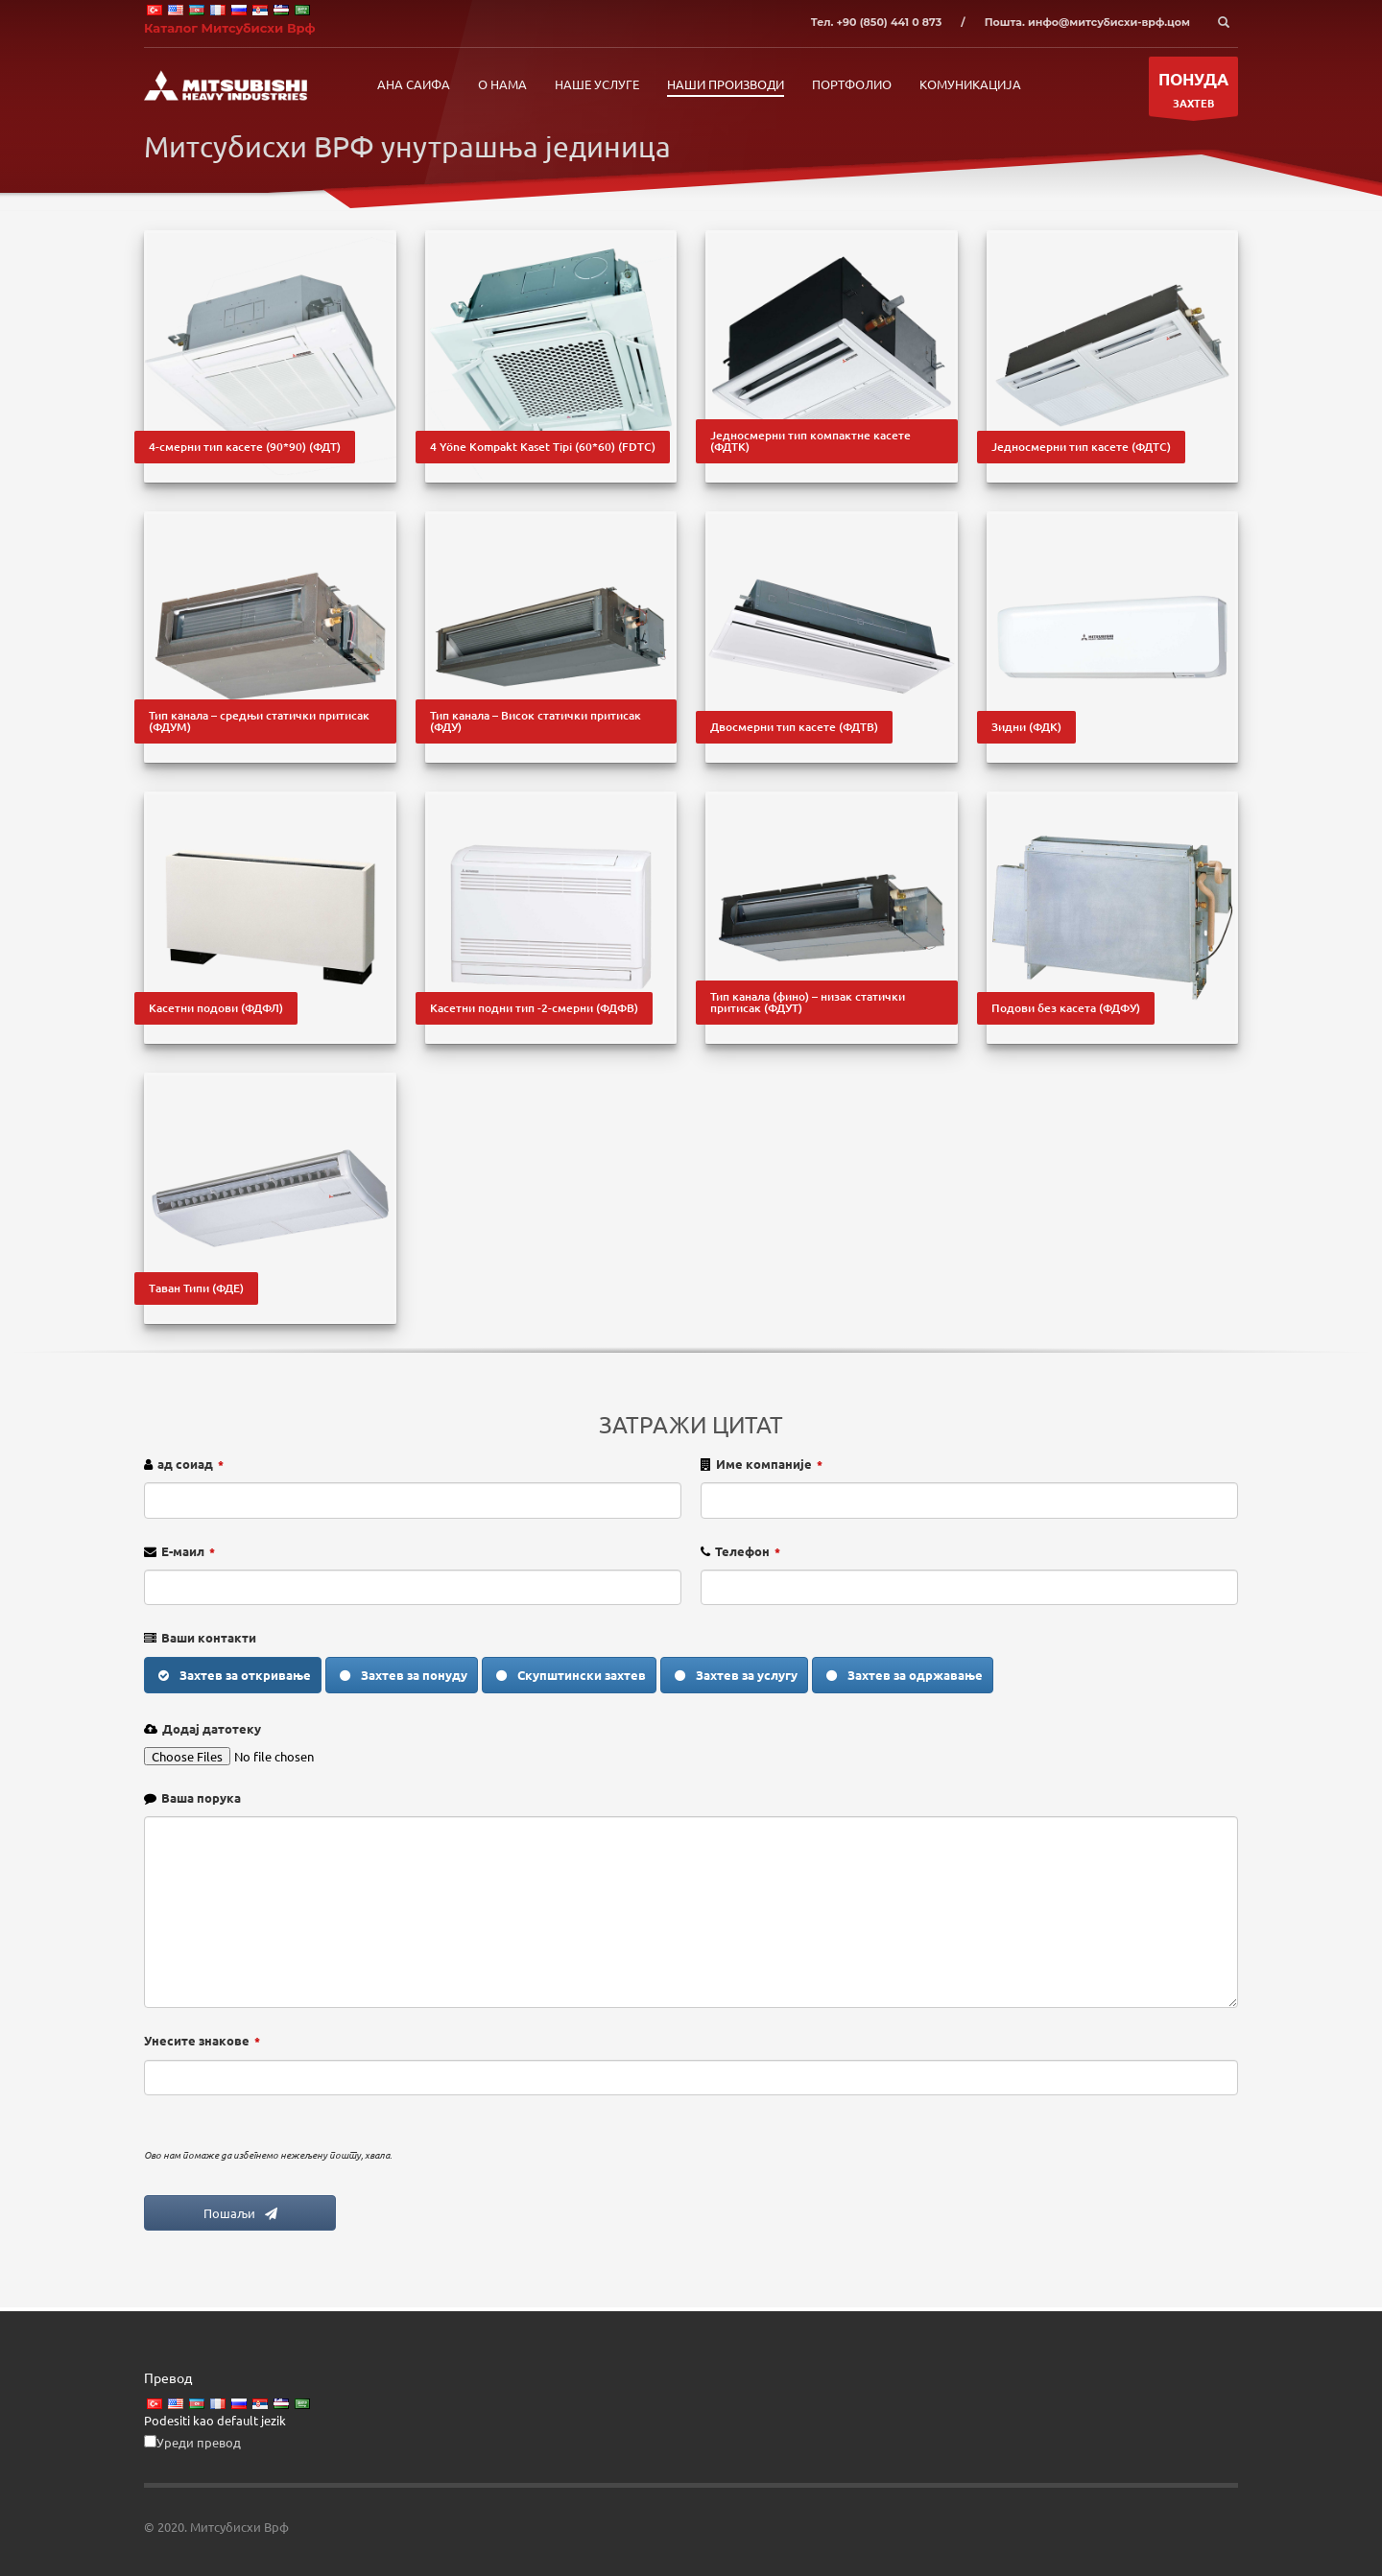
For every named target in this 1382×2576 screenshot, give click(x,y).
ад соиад (190, 1463)
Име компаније (769, 1463)
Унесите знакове (202, 2040)
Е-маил (188, 1551)
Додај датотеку (211, 1728)
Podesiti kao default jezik (215, 2420)
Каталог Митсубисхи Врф (230, 27)
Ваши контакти (208, 1637)
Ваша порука (201, 1797)
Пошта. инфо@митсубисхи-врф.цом (1087, 22)
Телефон (747, 1551)
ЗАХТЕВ (1193, 91)
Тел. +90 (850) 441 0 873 (876, 22)
